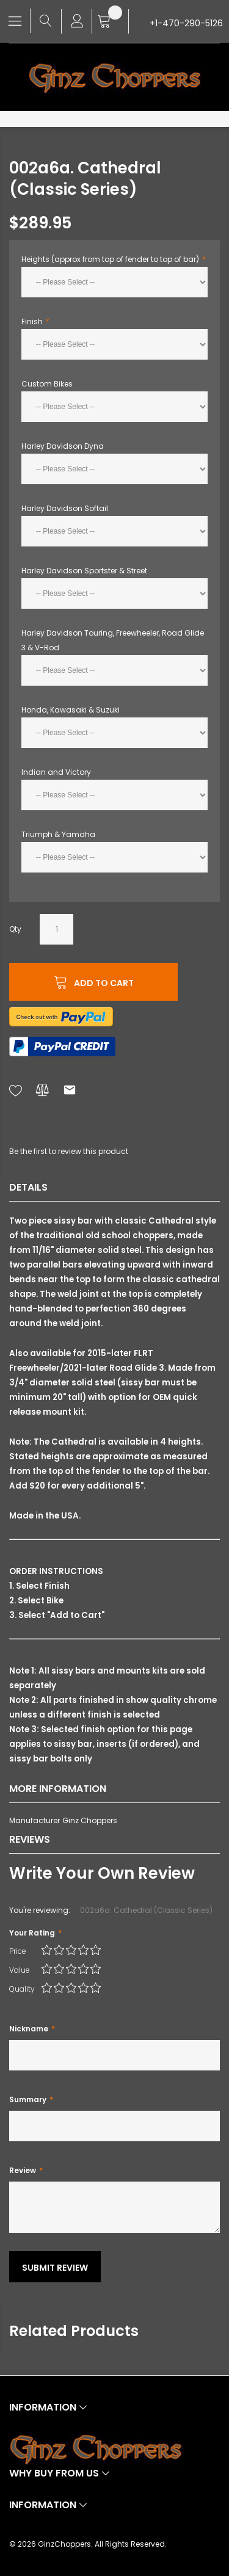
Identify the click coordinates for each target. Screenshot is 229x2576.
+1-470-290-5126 (186, 23)
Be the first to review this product (68, 1151)
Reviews (29, 1839)
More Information (57, 1789)
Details (28, 1187)
